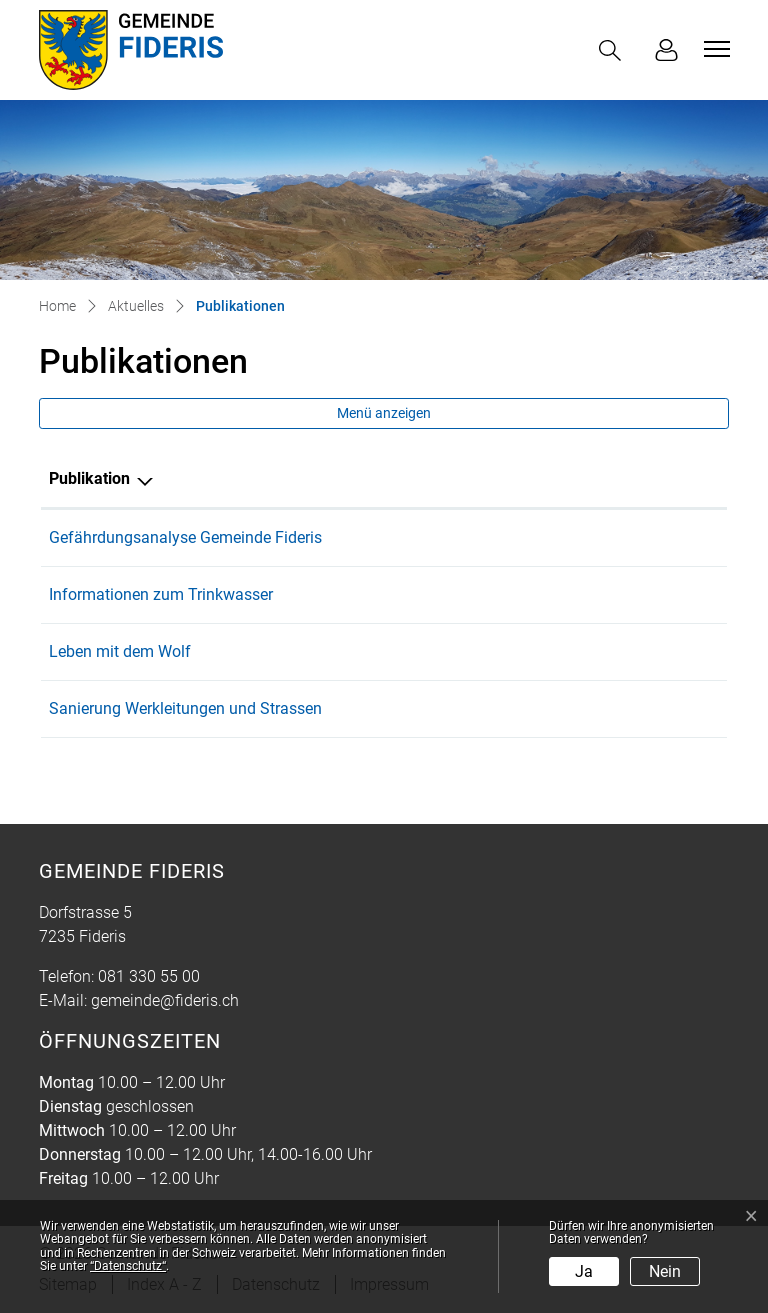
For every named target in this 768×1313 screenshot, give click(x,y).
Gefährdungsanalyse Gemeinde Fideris (185, 537)
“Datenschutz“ (128, 1266)
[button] (614, 50)
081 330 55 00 (149, 976)
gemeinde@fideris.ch (165, 1000)
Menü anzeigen (384, 413)
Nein (665, 1271)
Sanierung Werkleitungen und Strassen (185, 708)
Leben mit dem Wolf (120, 651)
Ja (584, 1271)
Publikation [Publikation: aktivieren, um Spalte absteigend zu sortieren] (89, 478)
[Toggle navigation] (714, 49)
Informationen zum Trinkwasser (161, 594)
